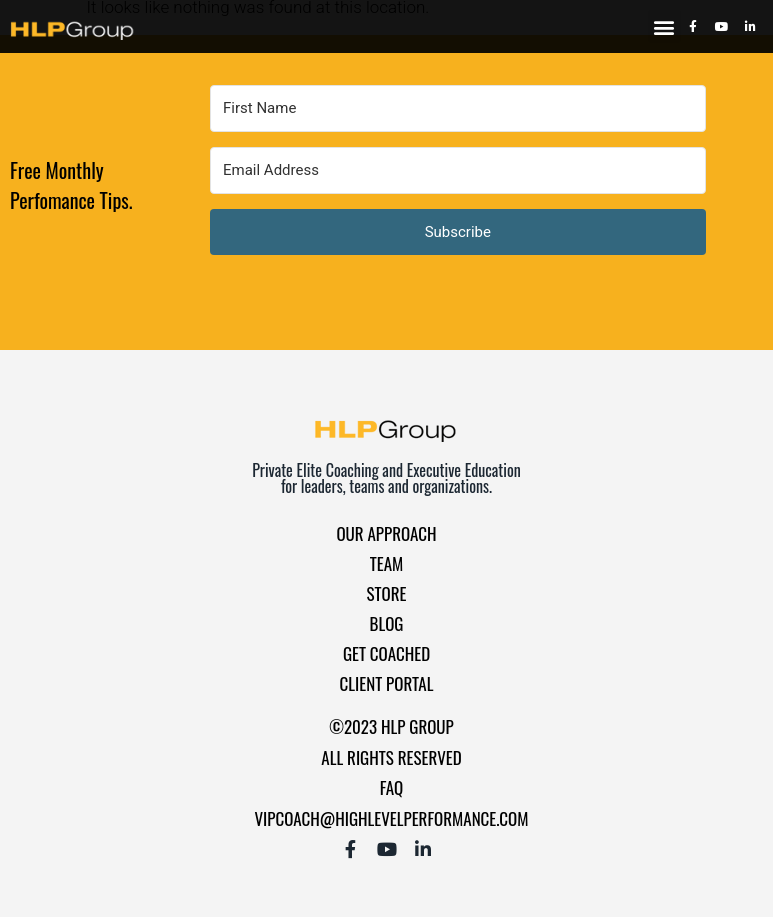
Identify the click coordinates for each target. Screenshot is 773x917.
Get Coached (386, 653)
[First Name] (458, 108)
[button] (664, 26)
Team (387, 563)
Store (387, 593)
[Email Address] (458, 170)
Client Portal (387, 683)
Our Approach (386, 533)
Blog (387, 623)
